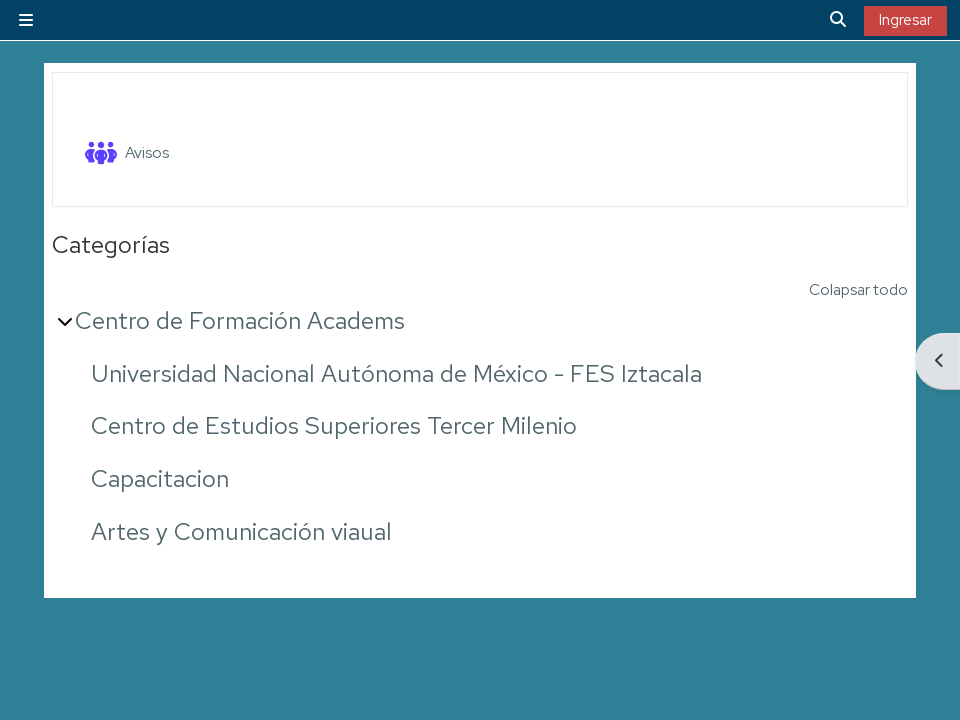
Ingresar (905, 20)
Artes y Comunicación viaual (241, 531)
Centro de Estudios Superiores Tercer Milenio (334, 425)
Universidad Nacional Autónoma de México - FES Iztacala (396, 373)
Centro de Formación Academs (240, 320)
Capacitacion (160, 478)
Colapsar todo (858, 290)
